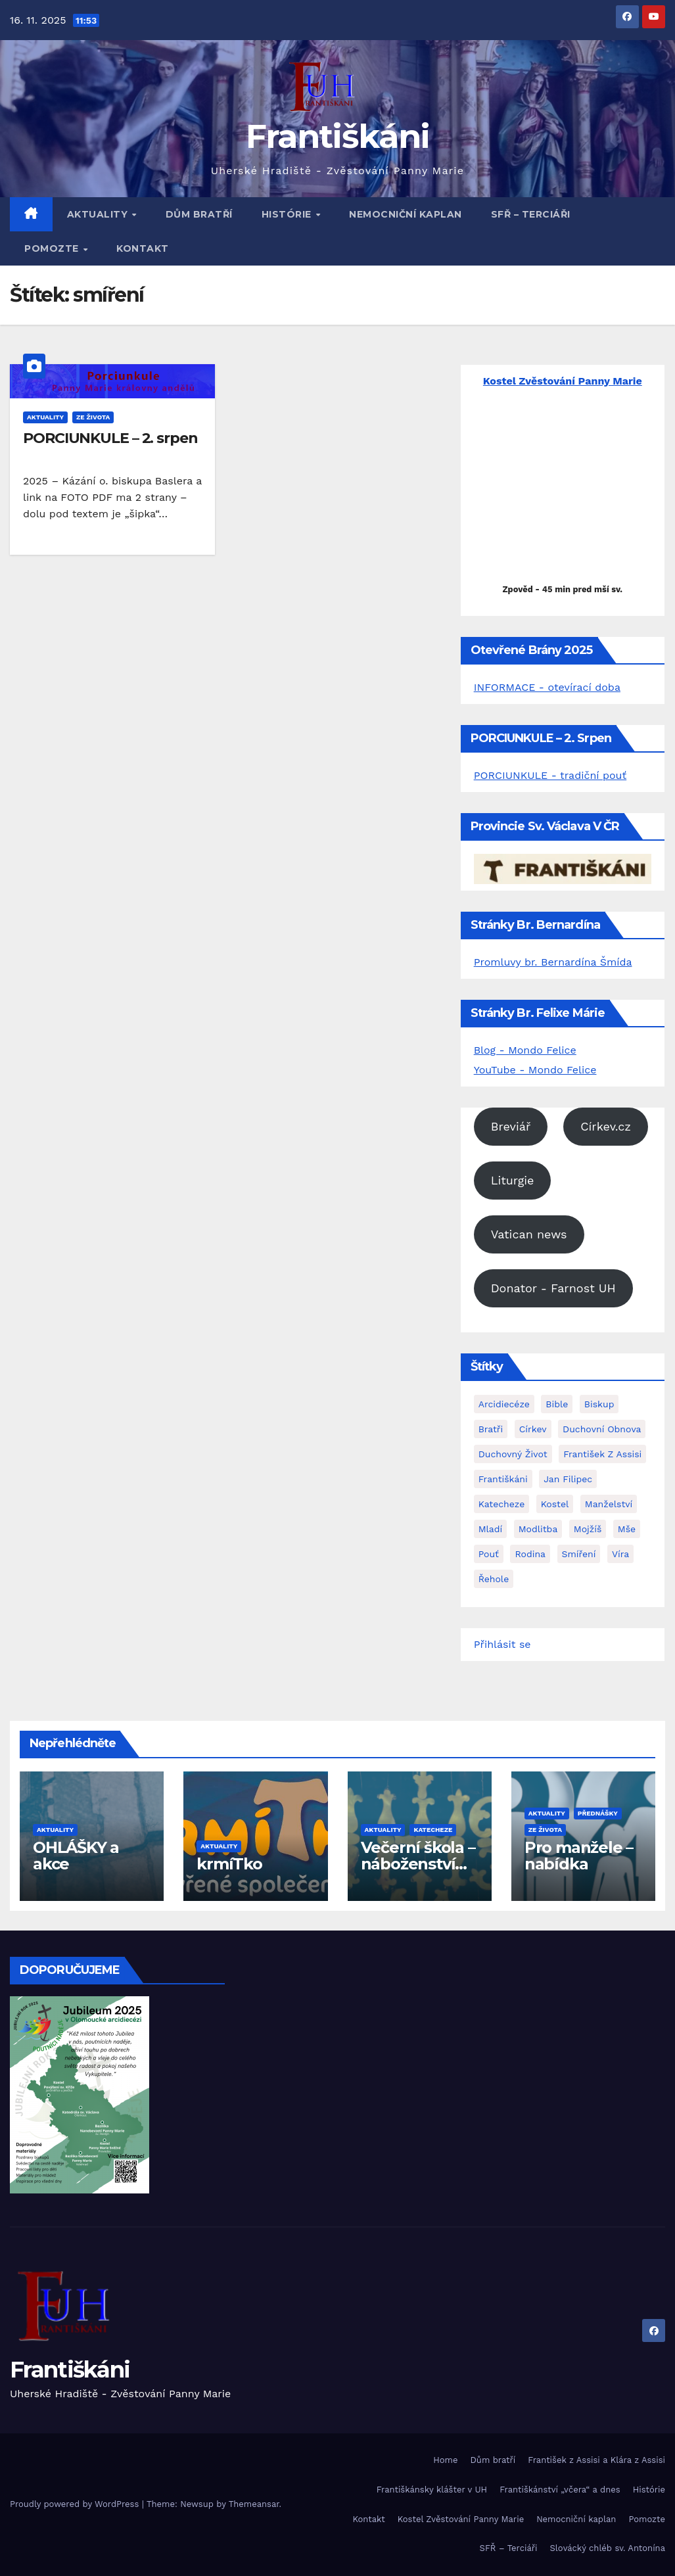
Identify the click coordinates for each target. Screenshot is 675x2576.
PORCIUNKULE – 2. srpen (110, 438)
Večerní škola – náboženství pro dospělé (418, 1864)
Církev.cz (605, 1126)
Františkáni (337, 136)
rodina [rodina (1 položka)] (530, 1554)
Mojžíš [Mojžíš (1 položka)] (588, 1529)
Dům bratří (199, 214)
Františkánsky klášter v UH (432, 2489)
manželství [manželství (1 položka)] (608, 1504)
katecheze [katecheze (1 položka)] (501, 1504)
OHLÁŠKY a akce (76, 1855)
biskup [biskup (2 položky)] (599, 1404)
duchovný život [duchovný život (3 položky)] (512, 1454)
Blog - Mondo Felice (525, 1050)
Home (445, 2460)
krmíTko (229, 1863)
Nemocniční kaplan (405, 214)
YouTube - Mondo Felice (535, 1070)
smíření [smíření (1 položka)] (579, 1554)
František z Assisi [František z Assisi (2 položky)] (602, 1454)
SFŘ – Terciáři (530, 214)
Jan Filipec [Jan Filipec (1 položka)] (568, 1479)
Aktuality (99, 214)
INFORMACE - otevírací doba (547, 687)
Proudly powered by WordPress (76, 2504)
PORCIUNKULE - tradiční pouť (550, 775)
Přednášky (598, 1813)
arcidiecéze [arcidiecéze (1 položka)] (504, 1404)
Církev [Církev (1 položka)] (533, 1429)
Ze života (93, 417)
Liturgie (512, 1180)
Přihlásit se (502, 1644)
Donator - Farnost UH (553, 1288)
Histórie (288, 214)
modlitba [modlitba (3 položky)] (538, 1529)
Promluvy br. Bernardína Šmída (553, 962)
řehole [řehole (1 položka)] (493, 1579)
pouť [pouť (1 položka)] (488, 1554)
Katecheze (432, 1829)
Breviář (511, 1126)
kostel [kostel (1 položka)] (555, 1504)
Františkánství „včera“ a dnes (560, 2489)
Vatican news (529, 1234)
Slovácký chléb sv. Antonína (607, 2548)
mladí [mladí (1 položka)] (490, 1529)
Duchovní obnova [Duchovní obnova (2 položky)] (602, 1429)
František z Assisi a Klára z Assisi (596, 2460)
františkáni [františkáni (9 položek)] (503, 1479)
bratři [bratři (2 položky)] (490, 1429)
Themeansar (254, 2504)
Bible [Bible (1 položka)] (557, 1404)
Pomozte (52, 248)
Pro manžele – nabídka (578, 1855)
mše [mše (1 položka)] (627, 1529)
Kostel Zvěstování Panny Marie (461, 2519)
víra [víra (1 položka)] (620, 1554)
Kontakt (142, 248)
